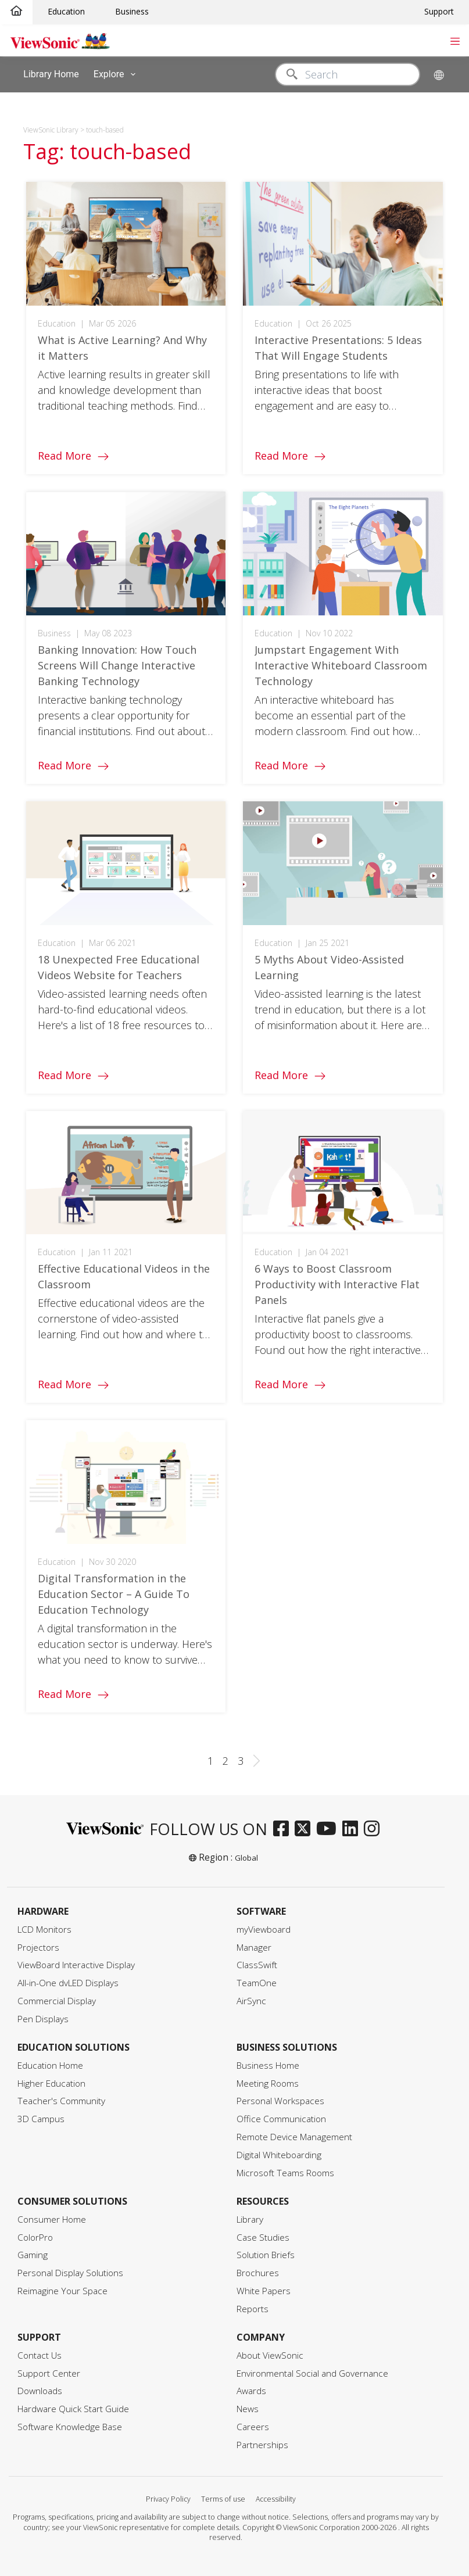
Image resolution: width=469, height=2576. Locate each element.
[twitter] (305, 1829)
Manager (254, 1947)
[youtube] (329, 1829)
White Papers (264, 2291)
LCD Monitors (44, 1929)
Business (132, 11)
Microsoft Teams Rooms (285, 2173)
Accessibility (276, 2499)
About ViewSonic (270, 2355)
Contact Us (39, 2355)
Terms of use (223, 2499)
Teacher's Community (61, 2101)
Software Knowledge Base (69, 2427)
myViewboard (264, 1929)
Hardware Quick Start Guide (73, 2409)
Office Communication (281, 2119)
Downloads (39, 2391)
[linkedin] (353, 1829)
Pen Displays (43, 2019)
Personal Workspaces (280, 2101)
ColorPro (35, 2237)
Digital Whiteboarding (279, 2155)
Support (439, 11)
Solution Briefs (266, 2255)
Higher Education (51, 2083)
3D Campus (41, 2119)
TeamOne (257, 1983)
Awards (251, 2391)
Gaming (32, 2255)
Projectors (38, 1947)
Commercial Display (56, 2001)
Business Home (268, 2065)
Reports (252, 2309)
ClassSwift (257, 1965)
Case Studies (263, 2237)
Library (250, 2219)
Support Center (48, 2373)
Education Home (50, 2065)
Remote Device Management (294, 2137)
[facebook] (284, 1829)
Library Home (50, 73)
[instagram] (374, 1829)
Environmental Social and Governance (312, 2373)
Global (246, 1858)
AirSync (251, 2001)
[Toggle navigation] (455, 40)
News (248, 2409)
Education (66, 11)
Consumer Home (51, 2219)
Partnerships (262, 2445)
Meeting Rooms (268, 2083)
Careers (253, 2427)
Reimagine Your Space (62, 2291)
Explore (117, 74)
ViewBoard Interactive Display (76, 1965)
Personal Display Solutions (70, 2273)
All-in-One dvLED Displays (68, 1983)
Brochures (258, 2273)
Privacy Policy (168, 2499)
